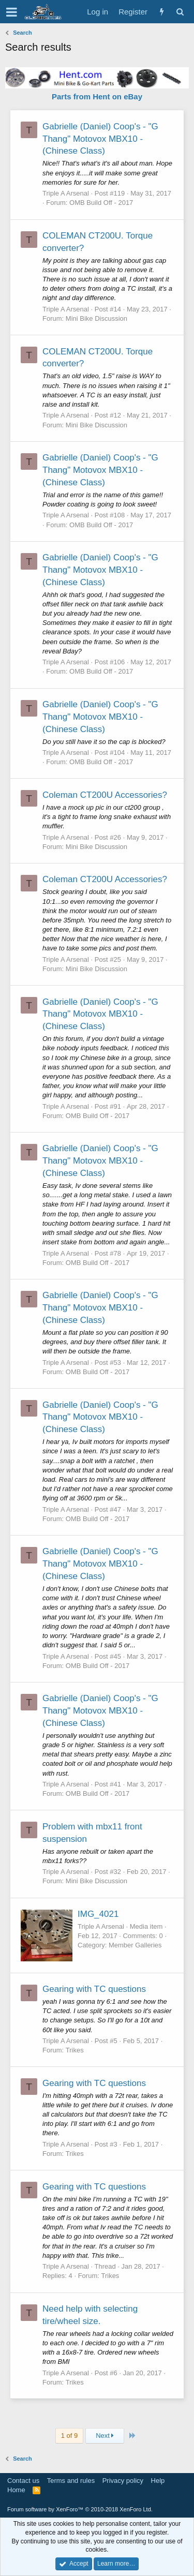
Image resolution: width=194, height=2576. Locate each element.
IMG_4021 (98, 1914)
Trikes (75, 2050)
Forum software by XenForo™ (80, 2509)
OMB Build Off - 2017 (101, 202)
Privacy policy (122, 2480)
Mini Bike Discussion (96, 318)
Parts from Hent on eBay (97, 96)
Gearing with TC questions (94, 1989)
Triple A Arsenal (65, 193)
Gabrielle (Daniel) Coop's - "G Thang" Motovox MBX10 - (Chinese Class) (100, 139)
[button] (11, 12)
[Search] (180, 11)
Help (158, 2480)
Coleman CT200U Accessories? (104, 795)
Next (105, 2435)
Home (16, 2490)
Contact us (23, 2480)
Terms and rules (71, 2480)
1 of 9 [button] (69, 2435)
